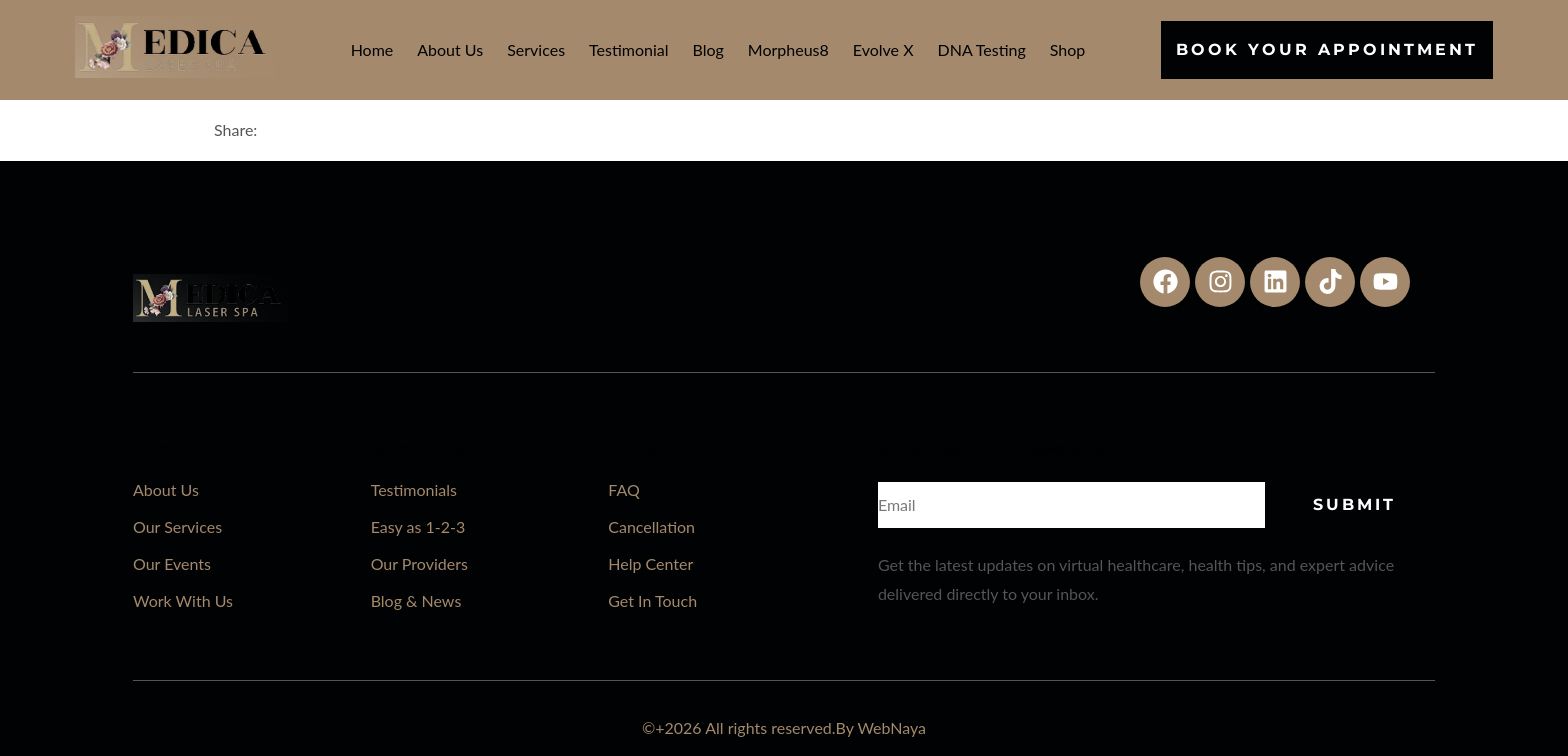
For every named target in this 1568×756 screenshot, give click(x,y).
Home (372, 49)
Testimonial (628, 49)
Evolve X (883, 49)
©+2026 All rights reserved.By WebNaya (784, 727)
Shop (1068, 49)
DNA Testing (982, 49)
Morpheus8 (788, 49)
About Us (450, 49)
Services (536, 49)
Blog (708, 49)
